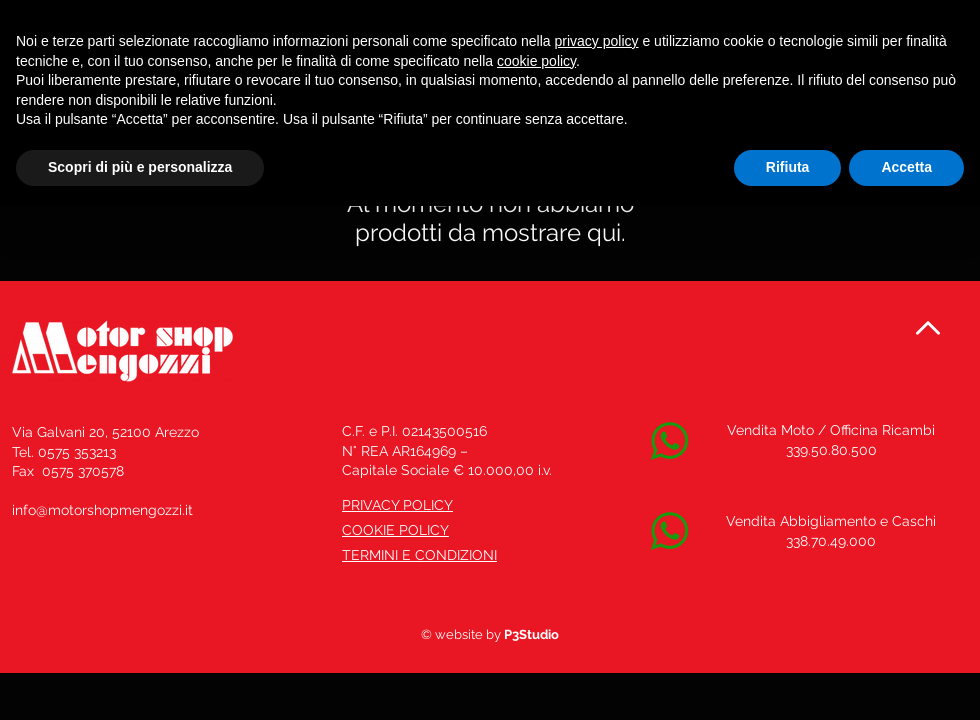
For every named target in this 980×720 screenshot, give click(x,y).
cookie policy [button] (536, 61)
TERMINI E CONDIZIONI (419, 555)
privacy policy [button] (597, 41)
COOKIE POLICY (395, 530)
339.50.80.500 (831, 450)
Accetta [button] (906, 167)
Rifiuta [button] (788, 167)
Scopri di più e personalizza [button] (140, 167)
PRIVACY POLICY (397, 505)
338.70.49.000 (831, 541)
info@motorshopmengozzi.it (102, 510)
